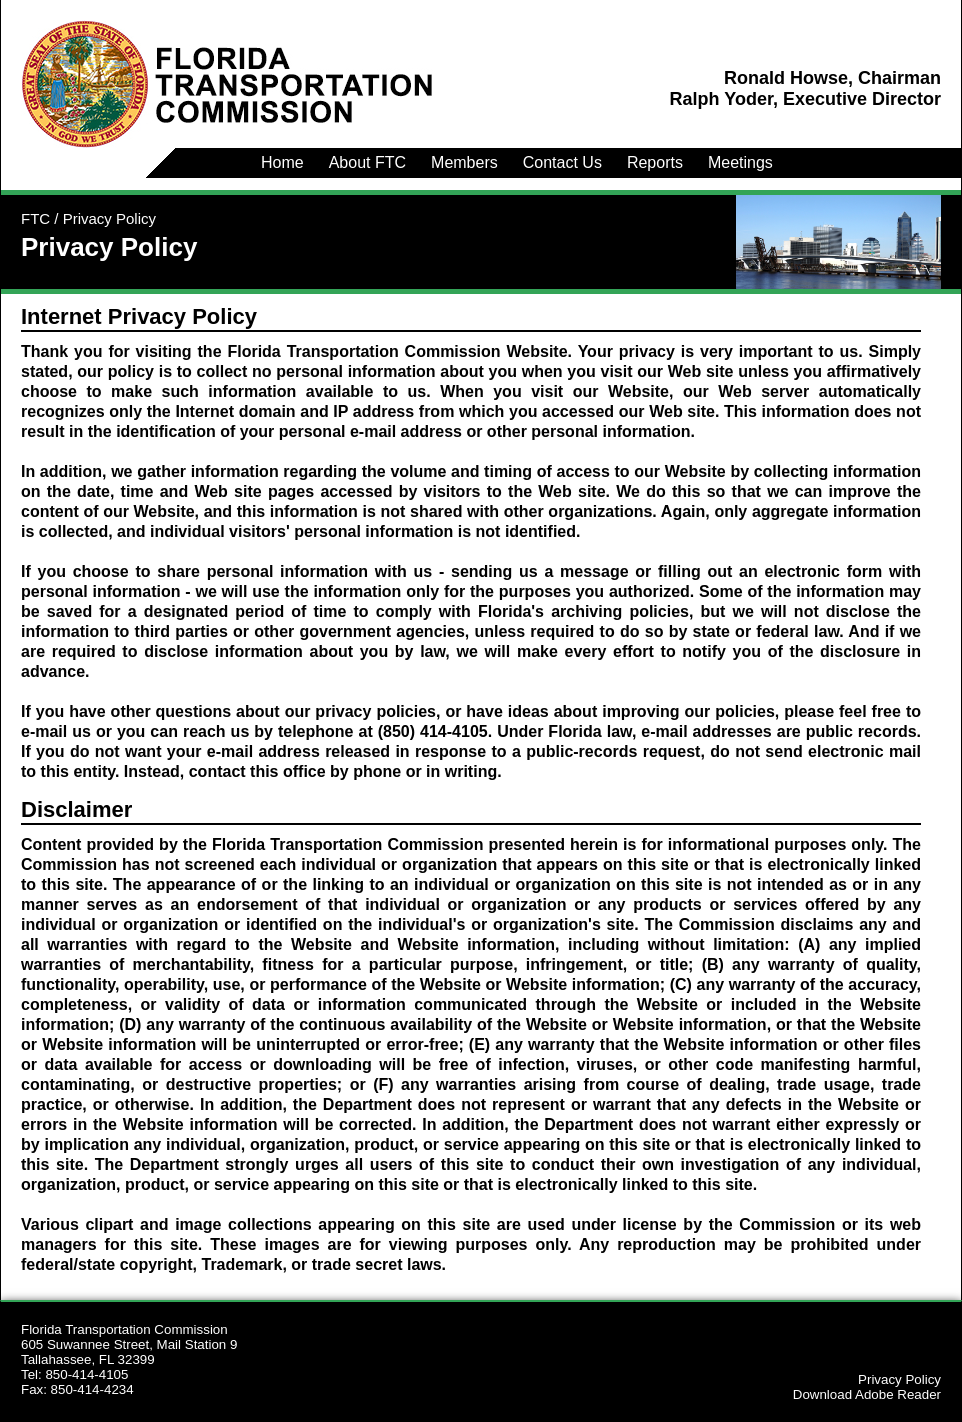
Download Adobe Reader (867, 1394)
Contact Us (562, 162)
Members (464, 162)
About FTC (367, 162)
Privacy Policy (899, 1379)
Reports (655, 162)
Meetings (740, 162)
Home (282, 162)
